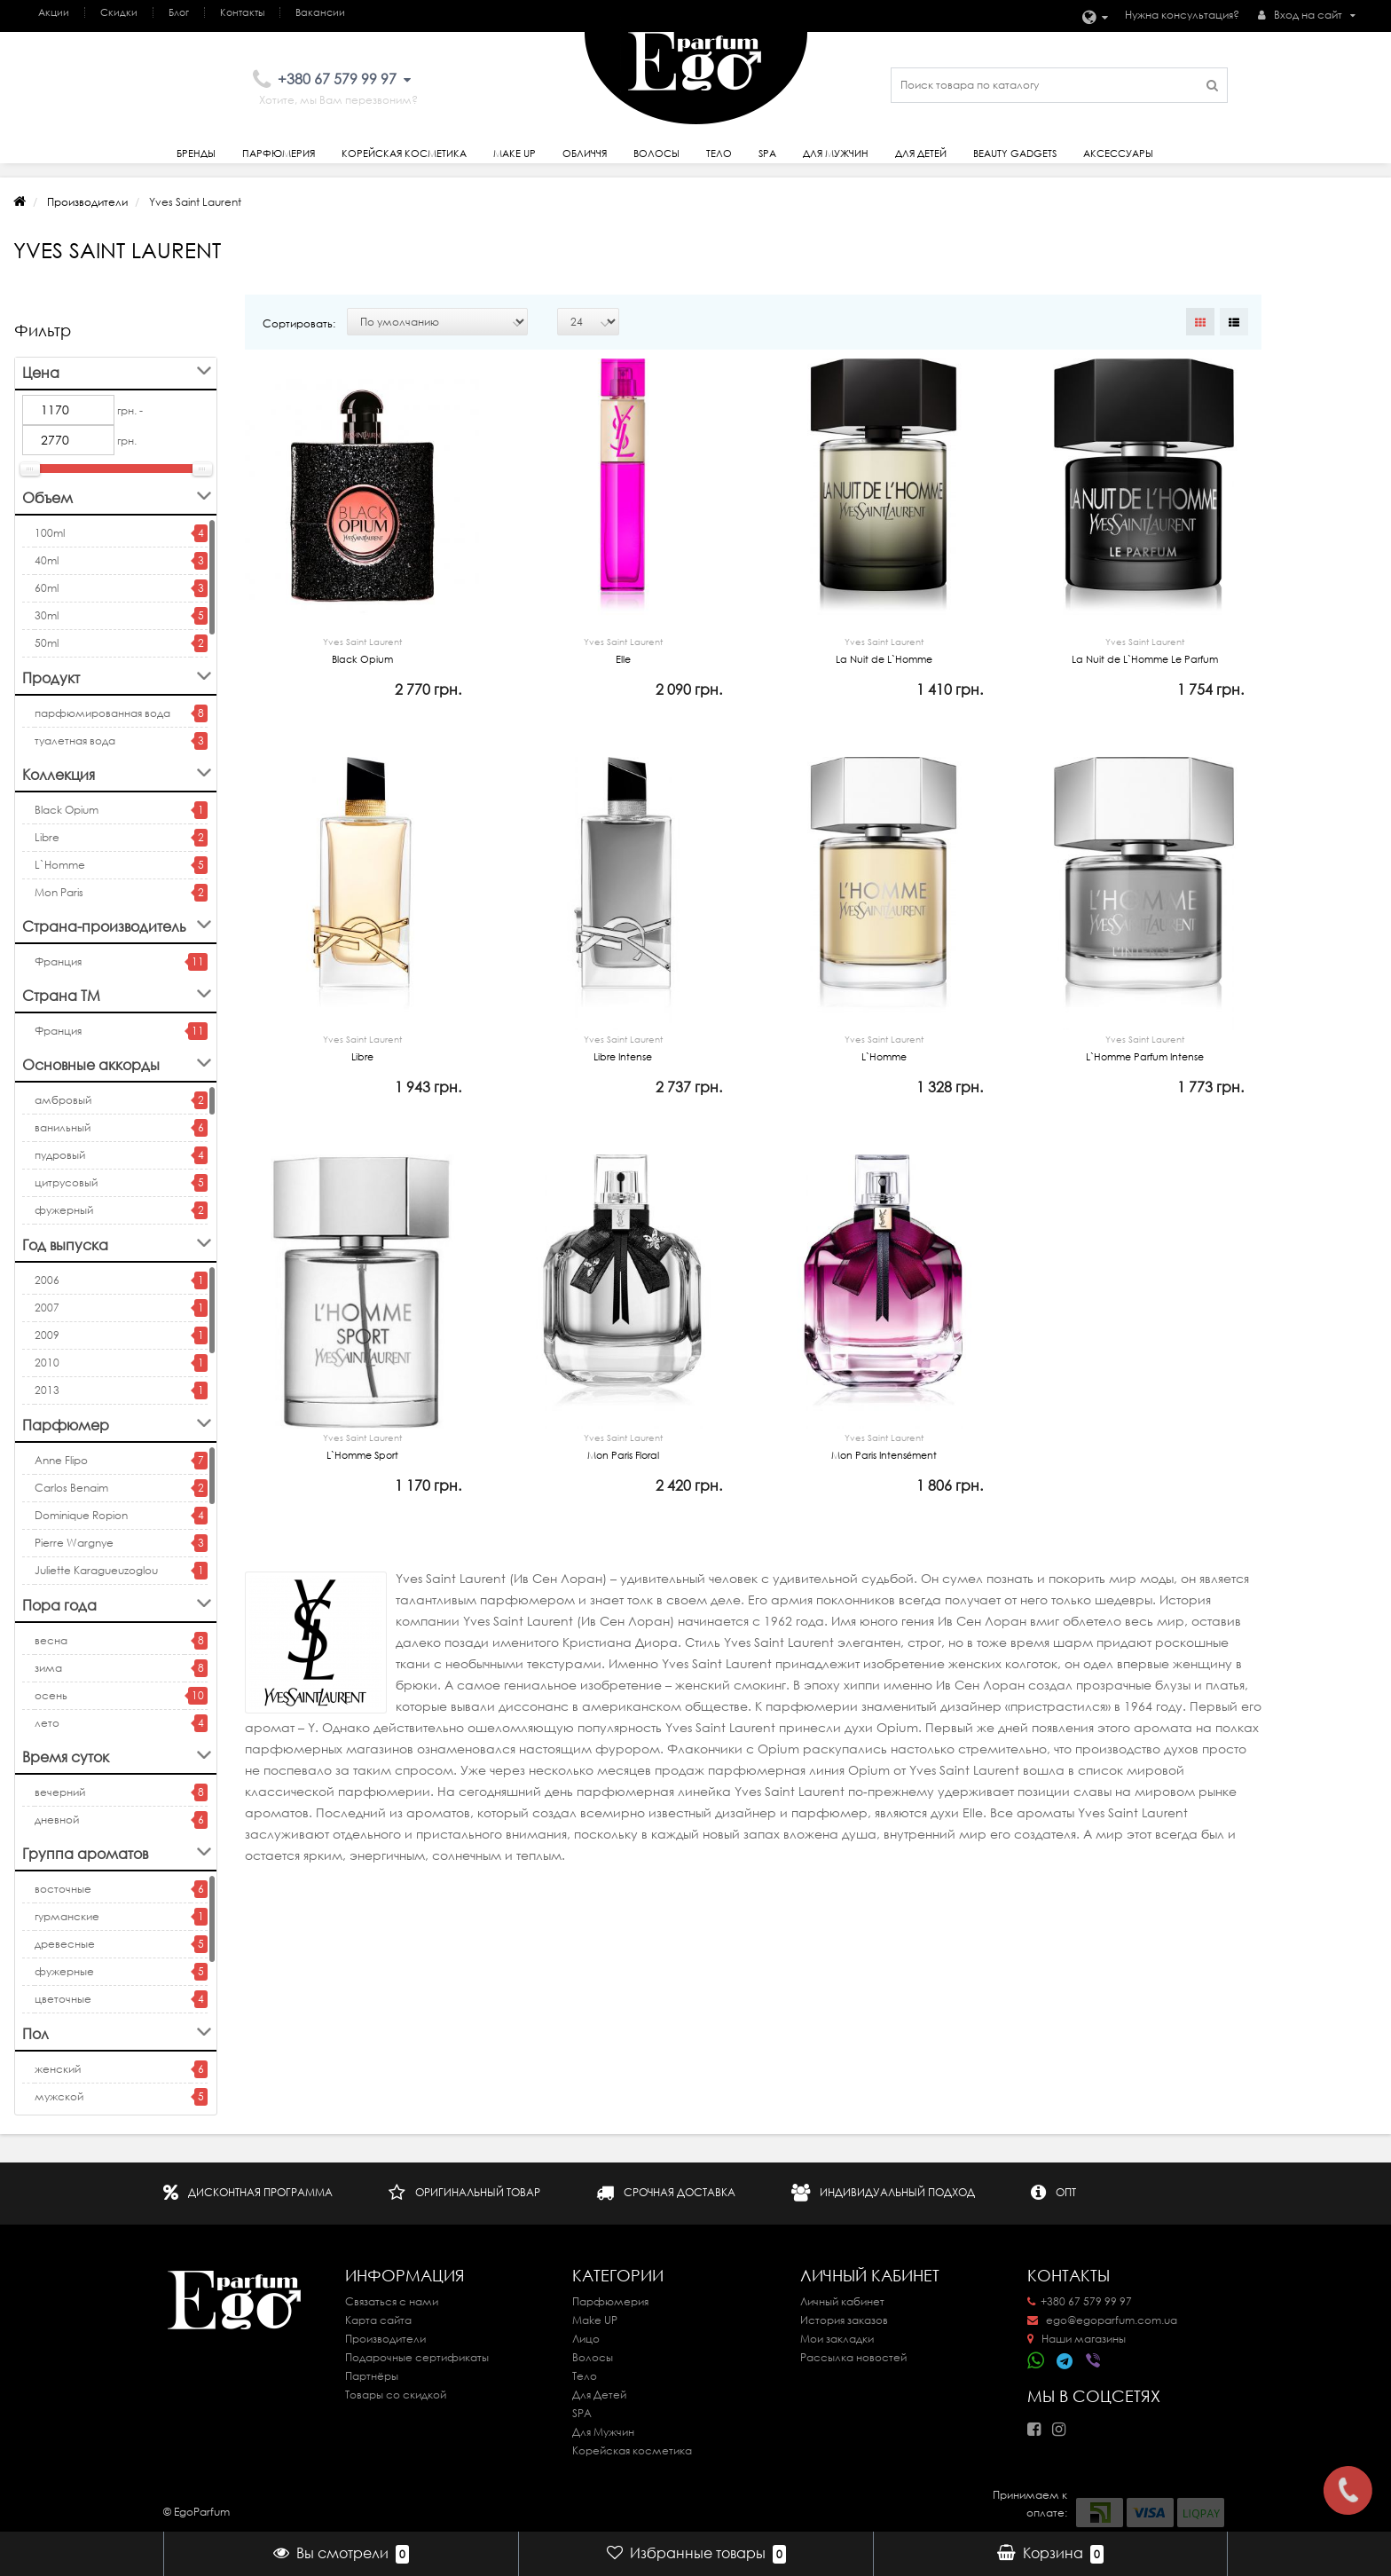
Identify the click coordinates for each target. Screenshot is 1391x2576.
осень (51, 1695)
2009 (47, 1335)
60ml (47, 587)
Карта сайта (378, 2320)
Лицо (586, 2338)
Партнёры (371, 2375)
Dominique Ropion (81, 1515)
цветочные (63, 1998)
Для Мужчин (835, 153)
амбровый (63, 1099)
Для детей (921, 153)
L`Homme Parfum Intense (1144, 1065)
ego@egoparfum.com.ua (1102, 2320)
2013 (47, 1390)
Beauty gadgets (1015, 153)
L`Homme (60, 864)
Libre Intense (622, 1065)
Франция (58, 961)
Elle (622, 649)
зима (48, 1667)
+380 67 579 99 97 (1079, 2301)
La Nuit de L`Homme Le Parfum (1144, 649)
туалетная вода (75, 740)
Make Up (514, 153)
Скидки (119, 12)
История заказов (844, 2320)
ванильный (62, 1127)
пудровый (60, 1154)
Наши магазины (1076, 2338)
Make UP (594, 2320)
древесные (65, 1943)
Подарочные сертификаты (417, 2357)
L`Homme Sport (362, 1481)
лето (47, 1722)
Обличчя (584, 153)
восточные (63, 1888)
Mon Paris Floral (622, 1481)
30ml (47, 615)
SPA (767, 153)
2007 (47, 1307)
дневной (57, 1819)
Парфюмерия (278, 153)
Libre (47, 837)
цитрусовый (66, 1182)
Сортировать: (299, 323)
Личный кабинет (842, 2301)
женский (58, 2068)
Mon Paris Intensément (883, 1481)
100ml (50, 532)
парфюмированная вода (102, 713)
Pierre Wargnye (74, 1542)
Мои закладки (837, 2338)
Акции (53, 12)
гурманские (67, 1916)
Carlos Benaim (71, 1487)
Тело (719, 153)
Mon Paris (59, 892)
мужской (59, 2096)
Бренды (196, 153)
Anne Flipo (61, 1460)
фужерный (64, 1209)
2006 (47, 1280)
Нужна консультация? (1182, 14)
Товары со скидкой (395, 2394)
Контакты (242, 12)
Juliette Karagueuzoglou (96, 1570)
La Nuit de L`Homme (883, 649)
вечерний (60, 1792)
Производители (87, 201)
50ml (47, 642)
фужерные (64, 1971)
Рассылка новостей (853, 2357)
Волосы (656, 153)
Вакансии (320, 12)
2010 (47, 1362)
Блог (179, 12)
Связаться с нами (391, 2301)
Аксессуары (1118, 153)
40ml (47, 560)
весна (51, 1640)
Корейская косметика (404, 153)
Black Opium (66, 809)
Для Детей (599, 2394)
